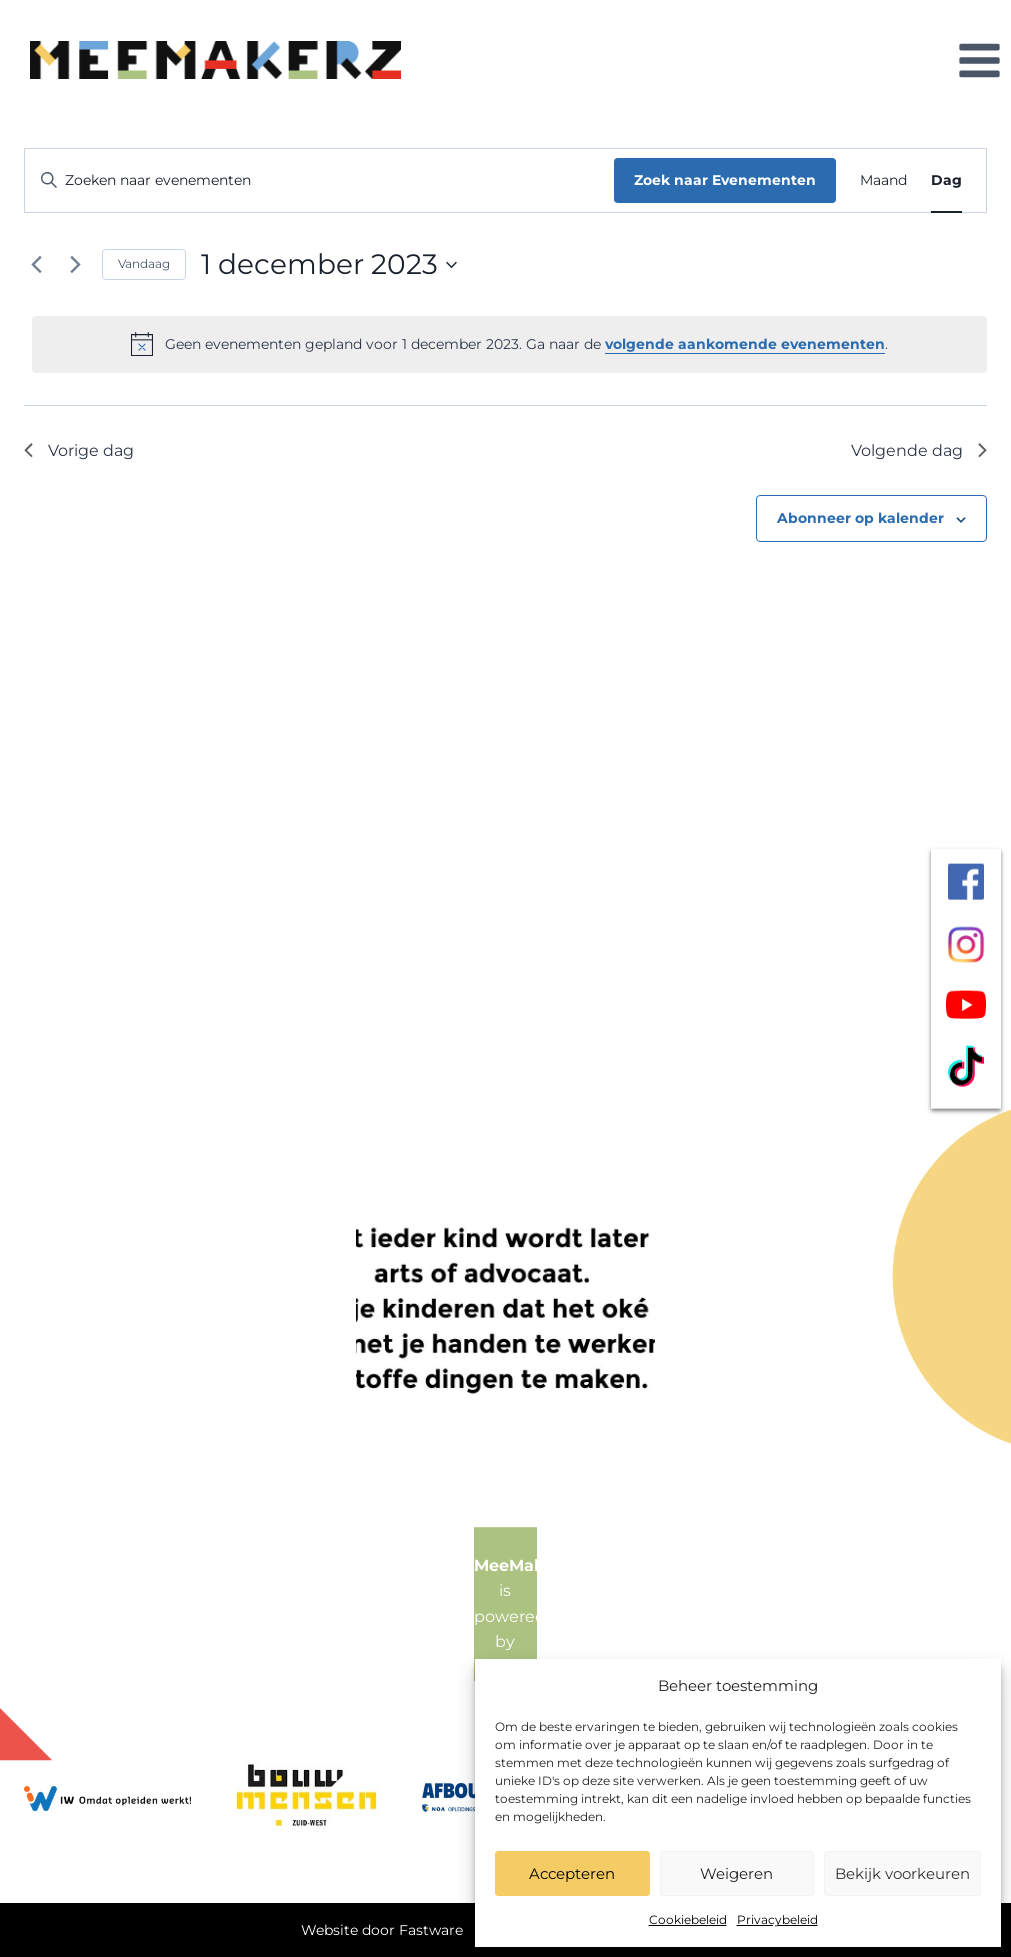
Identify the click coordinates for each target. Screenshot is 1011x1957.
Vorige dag (79, 450)
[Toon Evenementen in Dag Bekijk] (946, 180)
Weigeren (736, 1873)
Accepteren (572, 1873)
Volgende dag (919, 450)
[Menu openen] (979, 60)
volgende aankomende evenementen (745, 344)
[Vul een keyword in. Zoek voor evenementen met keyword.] (319, 180)
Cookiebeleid (688, 1919)
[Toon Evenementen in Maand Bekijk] (883, 180)
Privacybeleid (777, 1919)
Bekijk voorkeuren (902, 1873)
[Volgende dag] (75, 265)
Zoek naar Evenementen (725, 180)
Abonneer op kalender (860, 518)
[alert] (509, 344)
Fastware (431, 1930)
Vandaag (144, 263)
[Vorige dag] (36, 265)
